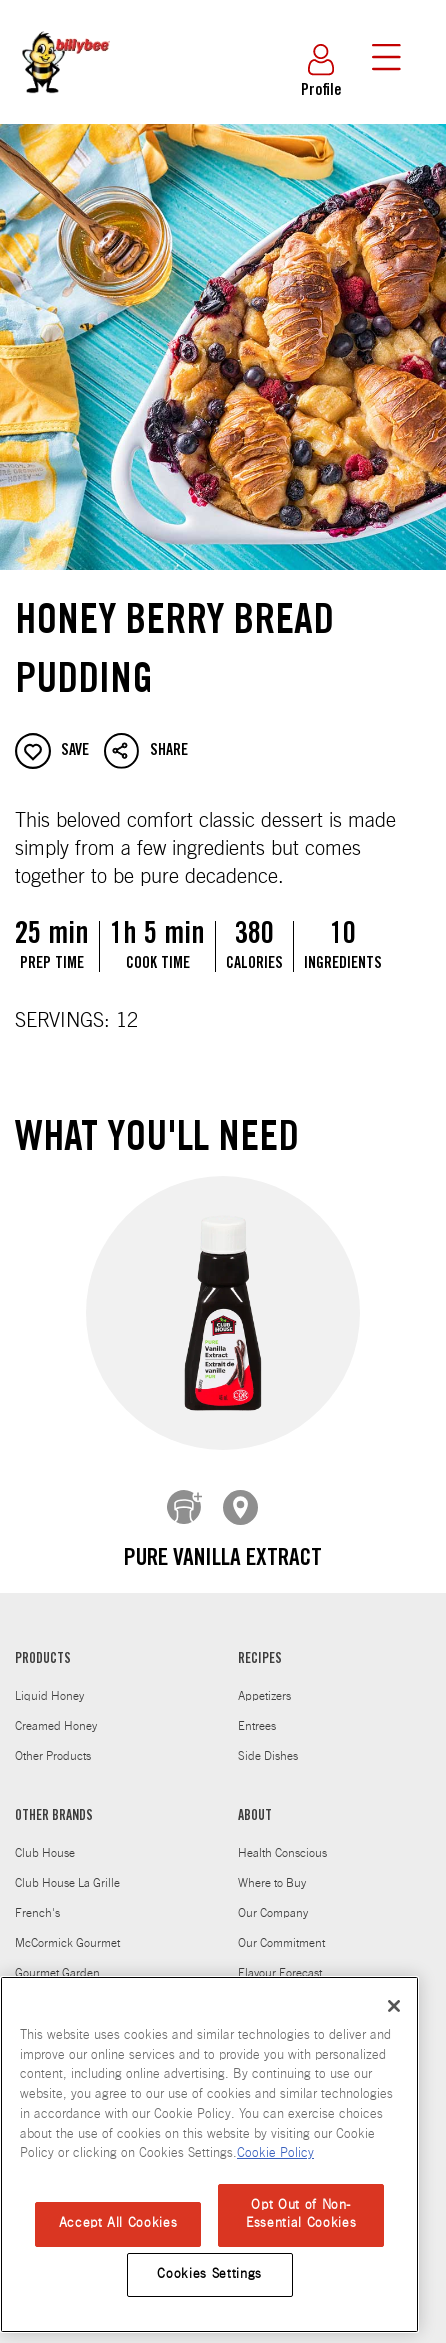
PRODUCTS (43, 1645)
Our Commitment (281, 1928)
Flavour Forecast (280, 1958)
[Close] (394, 2006)
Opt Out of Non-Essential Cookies (301, 2214)
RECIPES (260, 1645)
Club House (45, 1838)
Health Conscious (282, 1838)
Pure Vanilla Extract (223, 1560)
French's (37, 1898)
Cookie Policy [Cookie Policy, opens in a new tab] (275, 2153)
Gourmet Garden (57, 1958)
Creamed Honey (56, 1711)
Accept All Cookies (118, 2223)
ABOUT (255, 1802)
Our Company (273, 1898)
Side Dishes (268, 1741)
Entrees (257, 1711)
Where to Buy (272, 1868)
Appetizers (264, 1681)
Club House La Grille (67, 1868)
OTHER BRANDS (54, 1802)
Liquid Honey (49, 1681)
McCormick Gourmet (67, 1928)
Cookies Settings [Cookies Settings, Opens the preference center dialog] (209, 2274)
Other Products (53, 1741)
